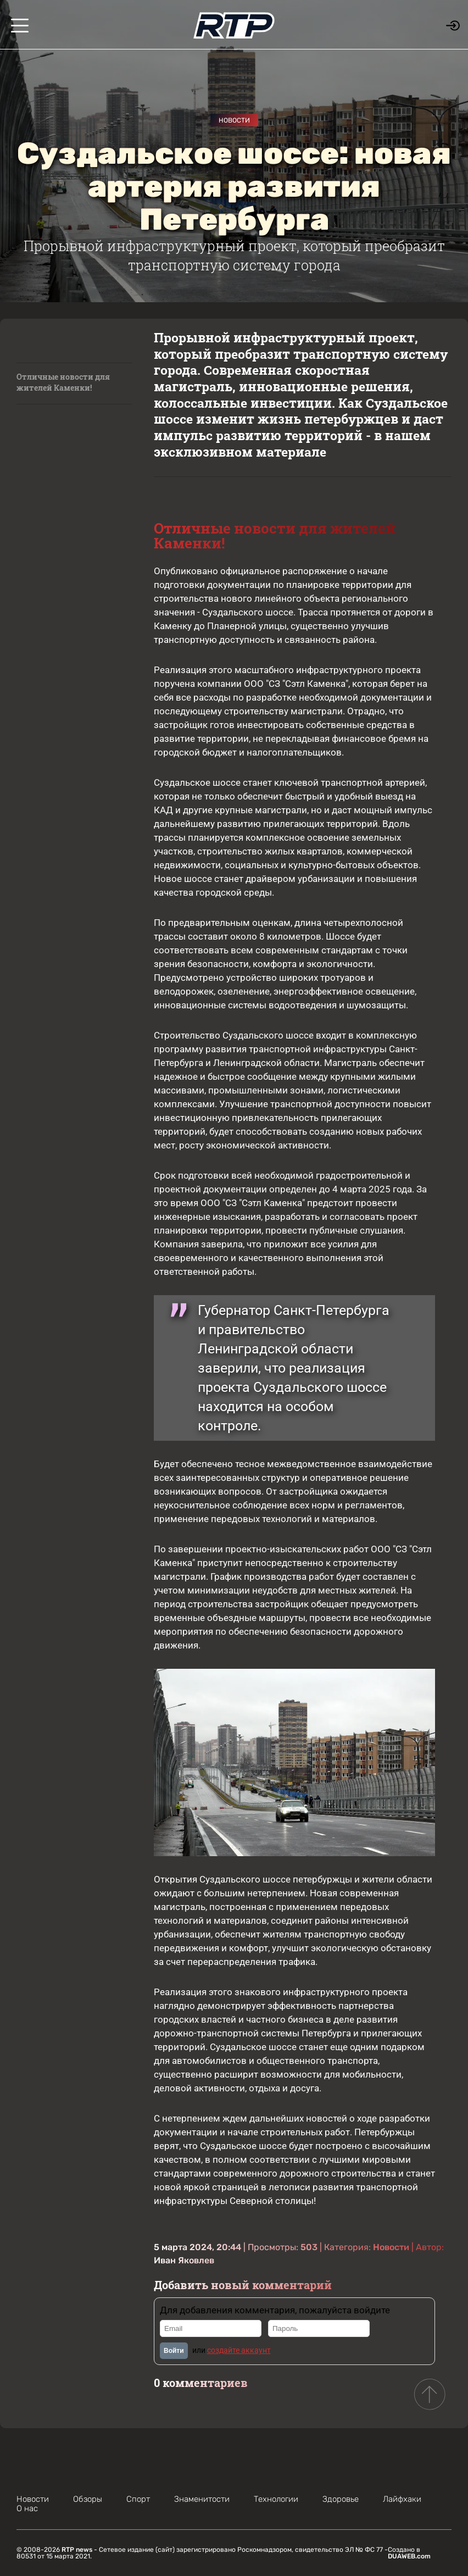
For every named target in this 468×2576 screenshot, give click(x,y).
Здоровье (340, 2499)
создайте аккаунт (239, 2350)
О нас (27, 2508)
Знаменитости (202, 2499)
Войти (174, 2351)
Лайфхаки (402, 2499)
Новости (234, 120)
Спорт (138, 2499)
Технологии (276, 2499)
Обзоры (87, 2499)
